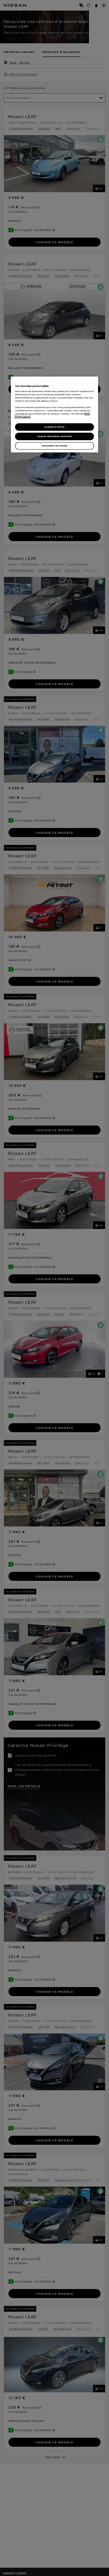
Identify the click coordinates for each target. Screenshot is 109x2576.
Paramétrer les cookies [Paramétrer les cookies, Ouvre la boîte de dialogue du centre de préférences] (54, 446)
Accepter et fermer (54, 427)
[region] (54, 415)
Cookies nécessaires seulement (54, 436)
